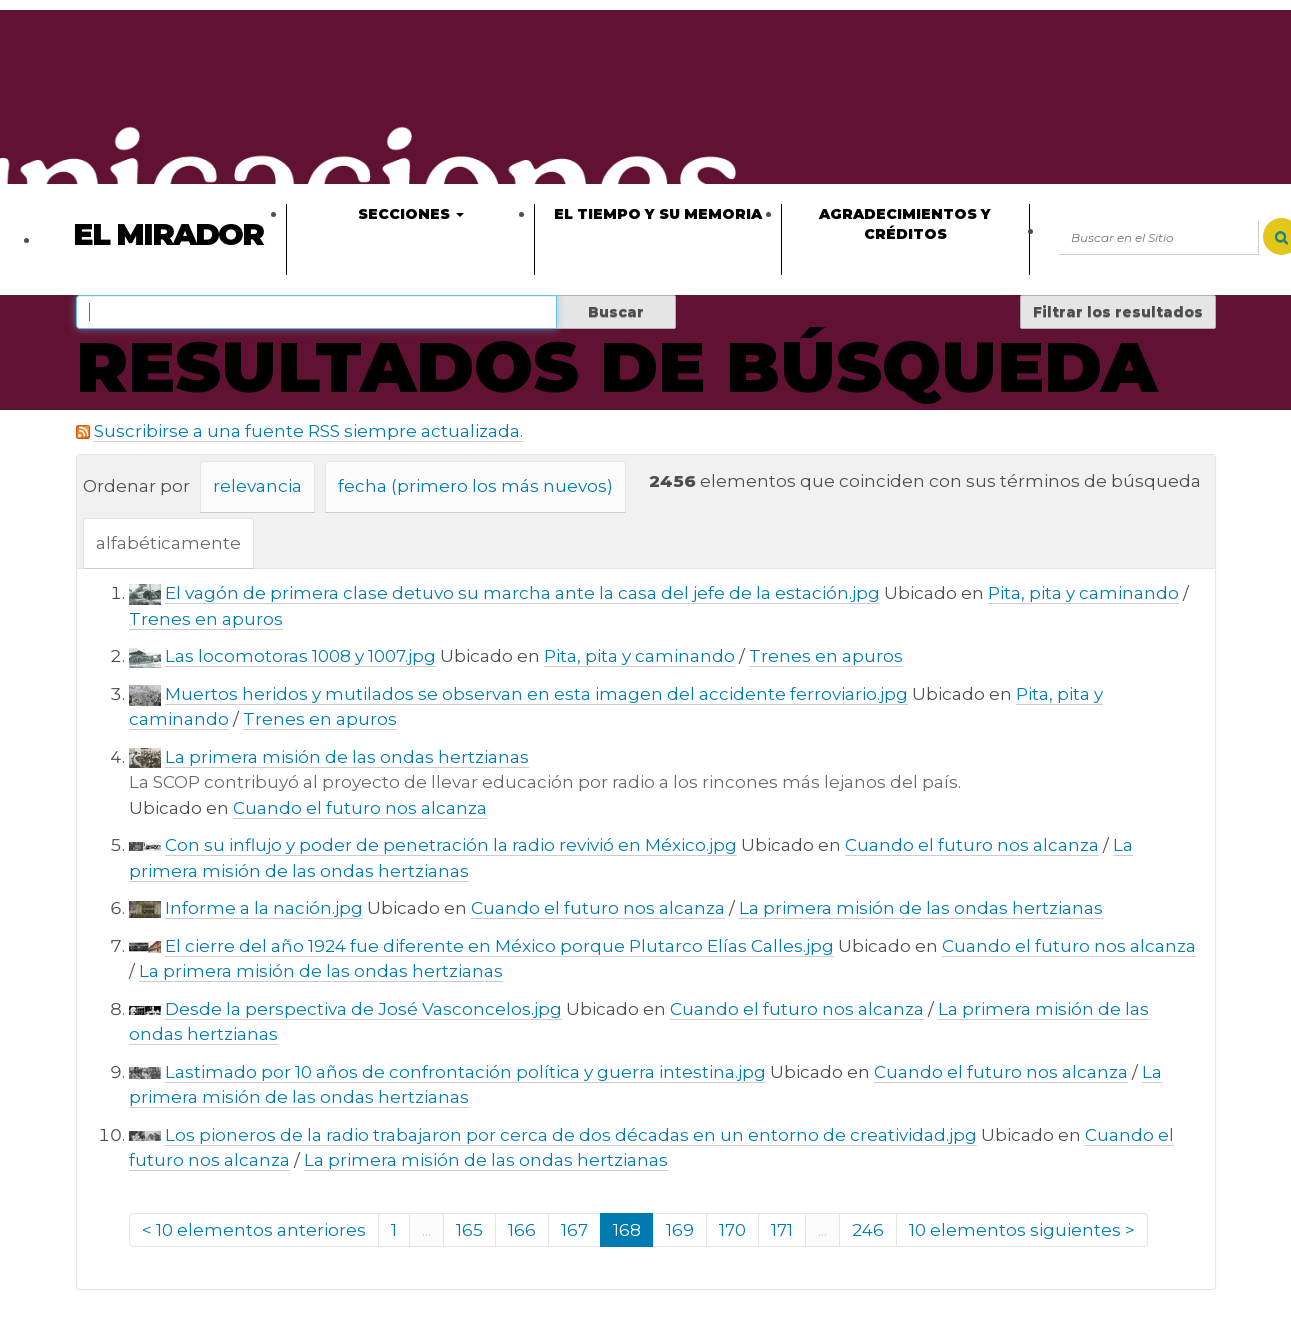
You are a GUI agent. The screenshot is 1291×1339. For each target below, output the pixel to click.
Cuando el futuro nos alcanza (360, 808)
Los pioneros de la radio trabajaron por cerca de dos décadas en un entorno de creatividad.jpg (571, 1135)
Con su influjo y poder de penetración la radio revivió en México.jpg (451, 845)
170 (732, 1230)
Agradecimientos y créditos (905, 224)
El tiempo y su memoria (658, 214)
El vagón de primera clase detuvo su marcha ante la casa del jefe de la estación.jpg (522, 593)
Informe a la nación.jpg (264, 908)
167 (574, 1230)
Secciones (411, 214)
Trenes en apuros (206, 619)
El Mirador (168, 234)
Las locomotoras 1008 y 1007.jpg (300, 656)
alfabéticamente (168, 543)
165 (469, 1230)
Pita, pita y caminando (1083, 593)
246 (868, 1230)
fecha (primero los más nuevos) (475, 486)
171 (782, 1230)
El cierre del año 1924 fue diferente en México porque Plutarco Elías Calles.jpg (499, 946)
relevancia (257, 486)
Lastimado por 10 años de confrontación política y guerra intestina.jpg (465, 1072)
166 (522, 1230)
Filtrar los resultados (1118, 312)
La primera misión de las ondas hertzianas (347, 757)
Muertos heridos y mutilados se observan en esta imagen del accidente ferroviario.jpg (536, 694)
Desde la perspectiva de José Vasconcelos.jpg (363, 1009)
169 (680, 1230)
